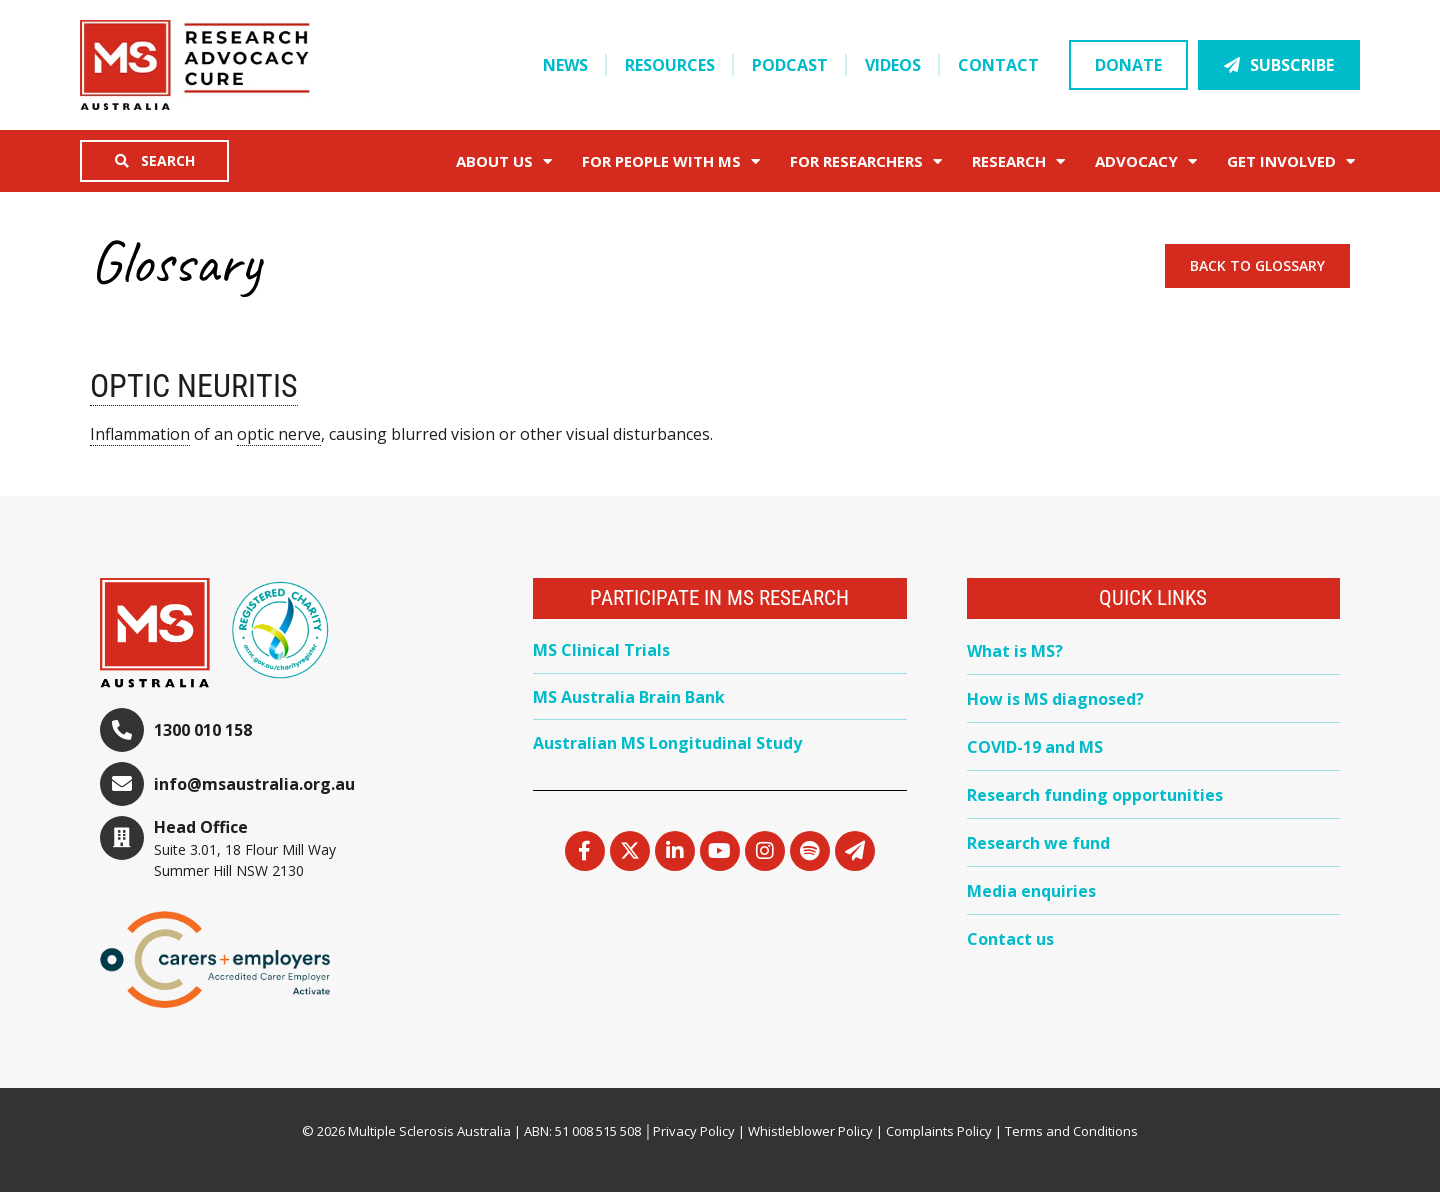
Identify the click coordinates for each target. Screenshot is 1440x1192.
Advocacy (1146, 161)
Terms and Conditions (1071, 1131)
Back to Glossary (1257, 265)
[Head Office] (122, 838)
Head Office (201, 827)
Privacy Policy (694, 1131)
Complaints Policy (939, 1131)
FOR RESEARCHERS (866, 161)
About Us (504, 161)
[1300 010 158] (122, 730)
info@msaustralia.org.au (254, 784)
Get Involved (1291, 161)
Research (1018, 161)
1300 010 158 (203, 730)
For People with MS (671, 161)
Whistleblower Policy (810, 1131)
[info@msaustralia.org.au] (122, 784)
